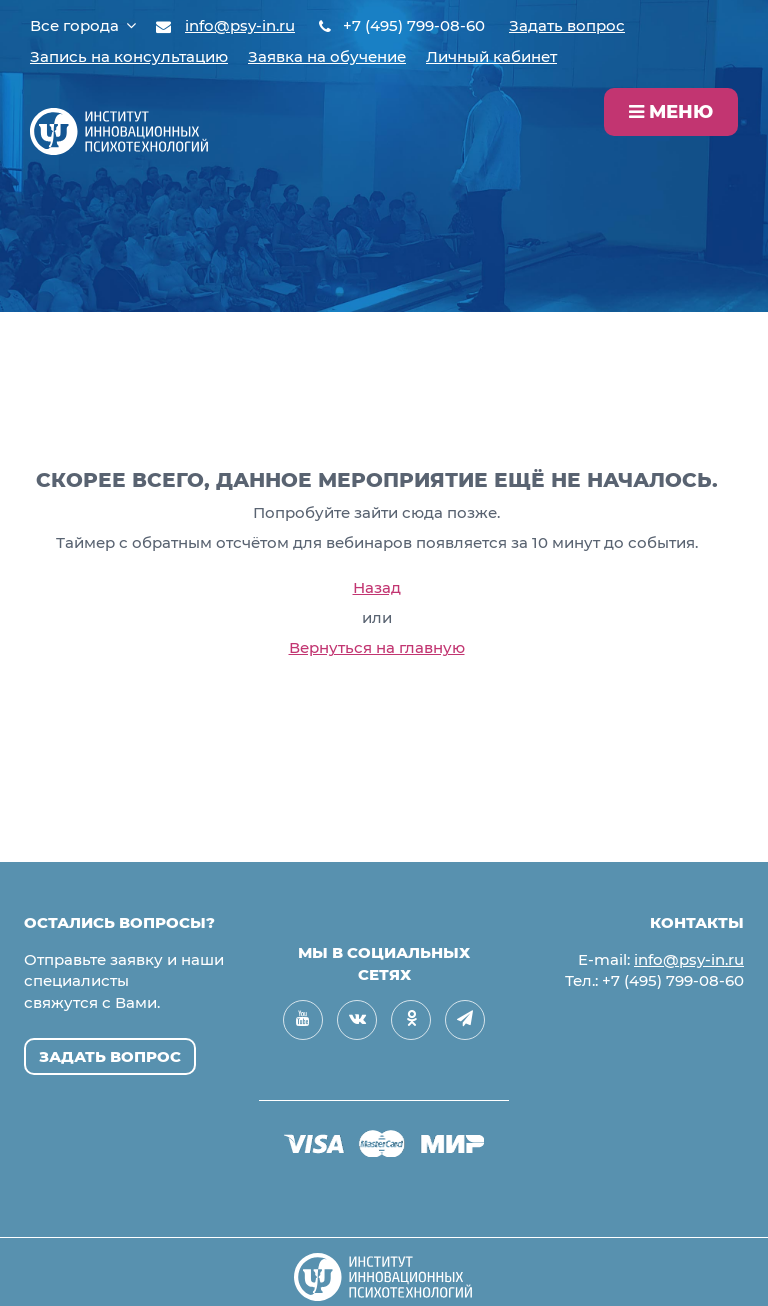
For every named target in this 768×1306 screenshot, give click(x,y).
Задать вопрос (567, 25)
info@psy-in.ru (240, 25)
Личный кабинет (491, 56)
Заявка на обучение (327, 56)
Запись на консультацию (129, 56)
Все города (83, 25)
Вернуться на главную (377, 647)
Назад (377, 587)
